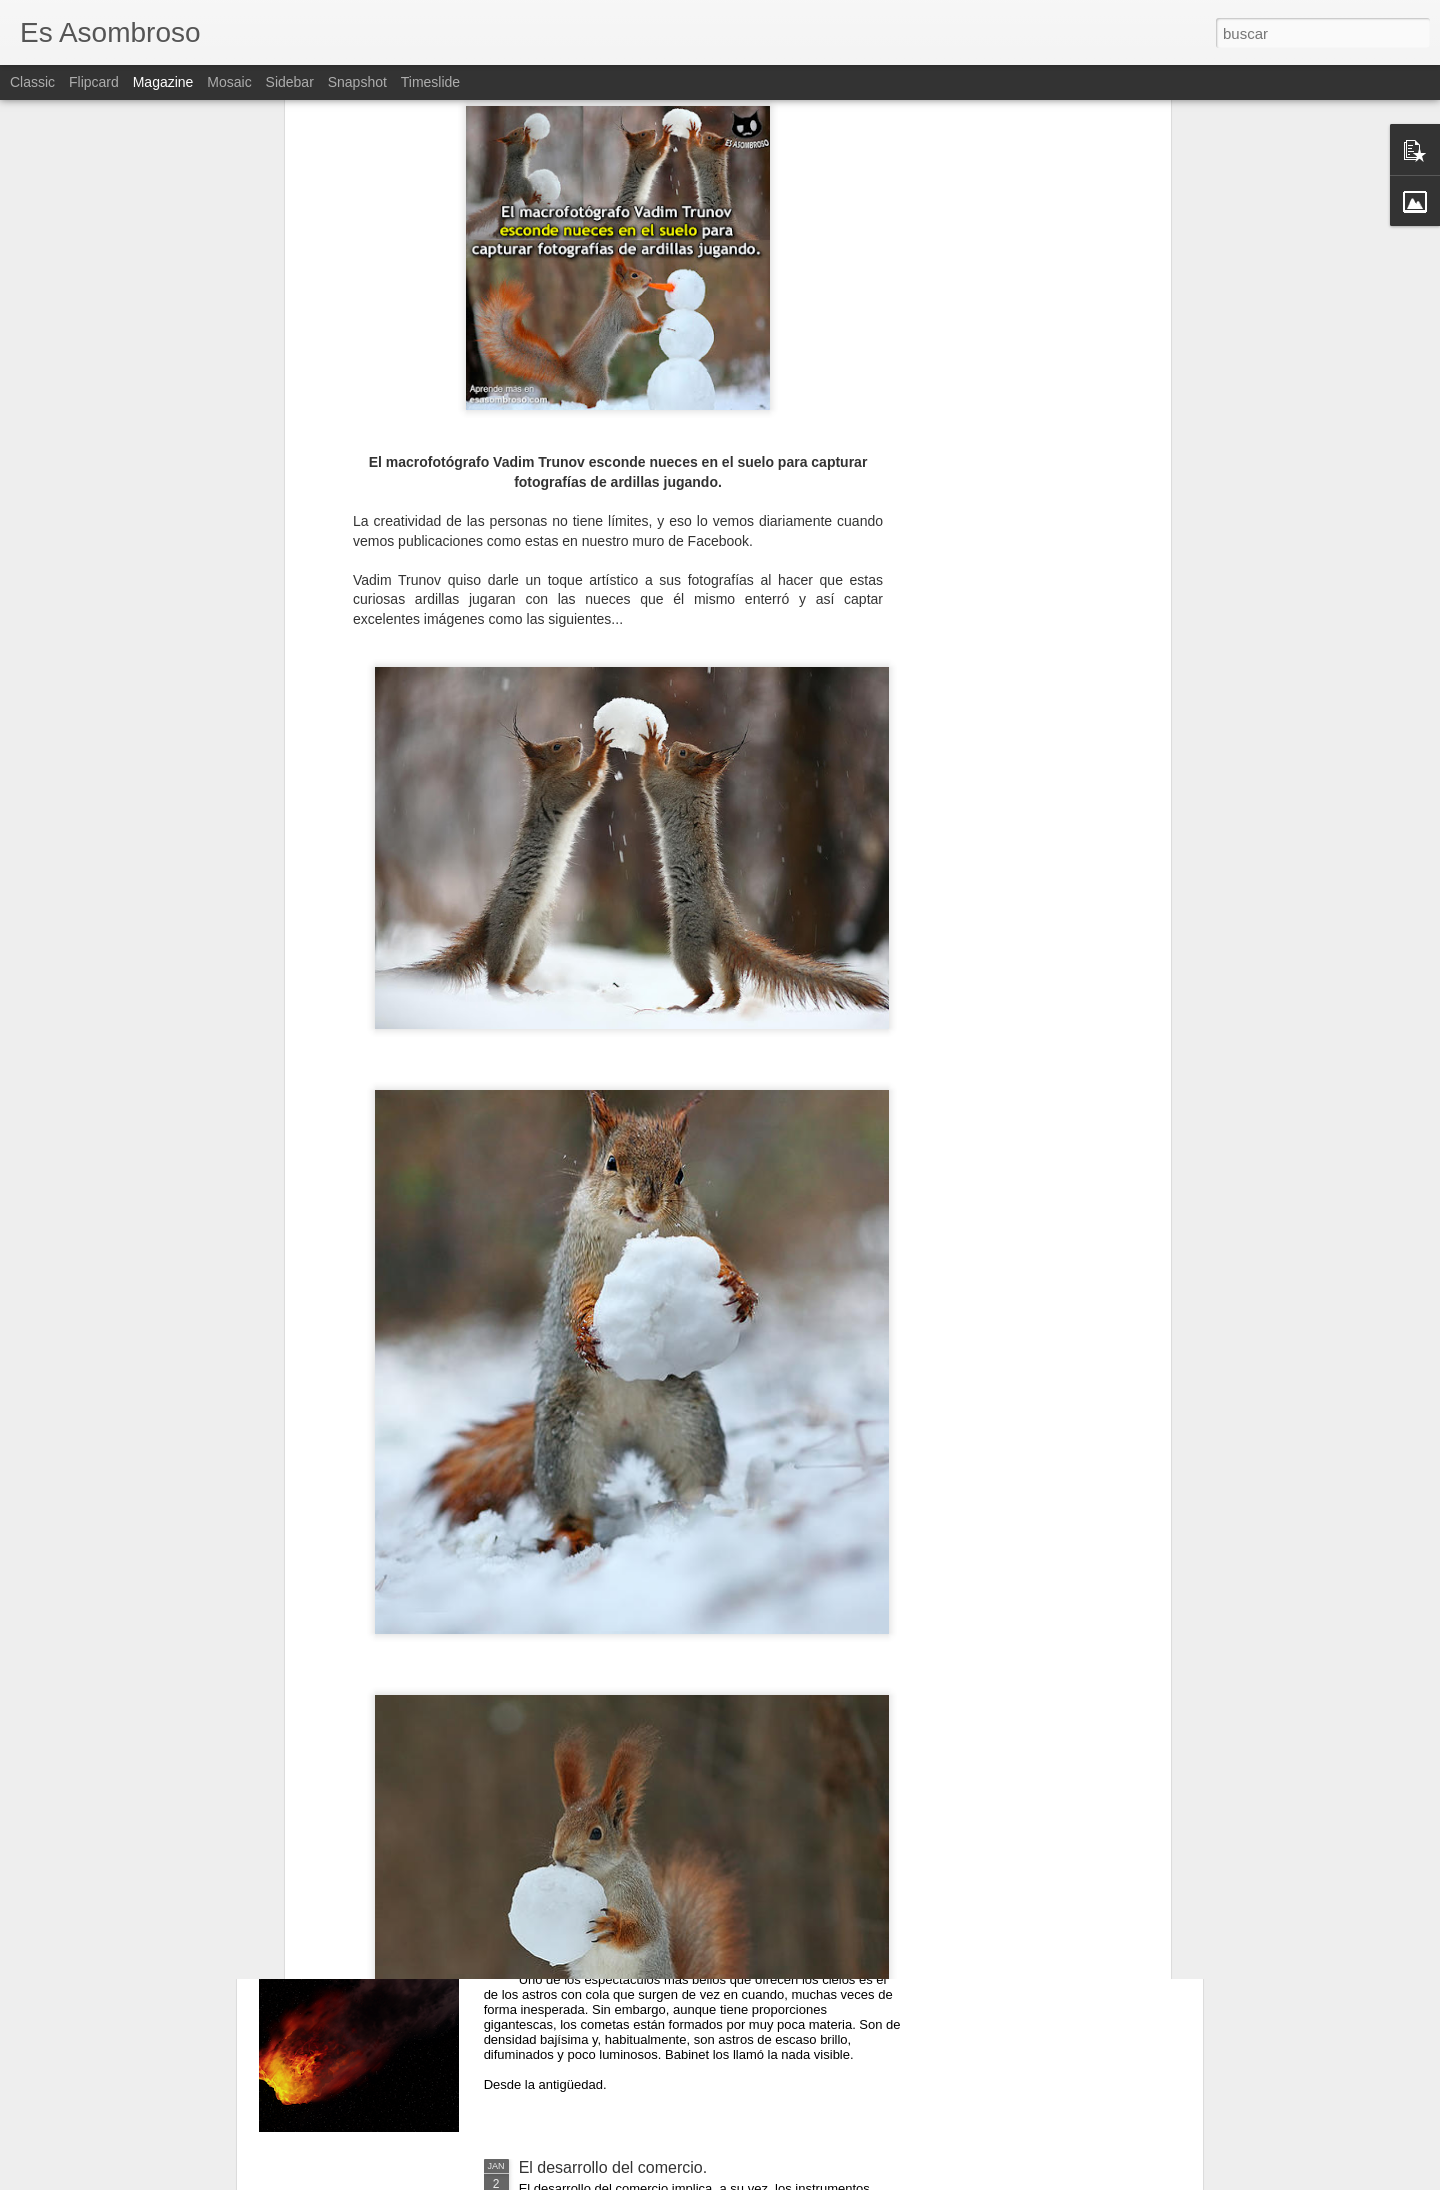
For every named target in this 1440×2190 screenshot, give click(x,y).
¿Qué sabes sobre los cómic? (625, 1713)
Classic (32, 82)
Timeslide (430, 82)
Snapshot (357, 82)
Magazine (163, 82)
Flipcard (94, 82)
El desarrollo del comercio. (613, 2167)
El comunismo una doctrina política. (645, 1486)
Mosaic (229, 82)
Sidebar (290, 82)
